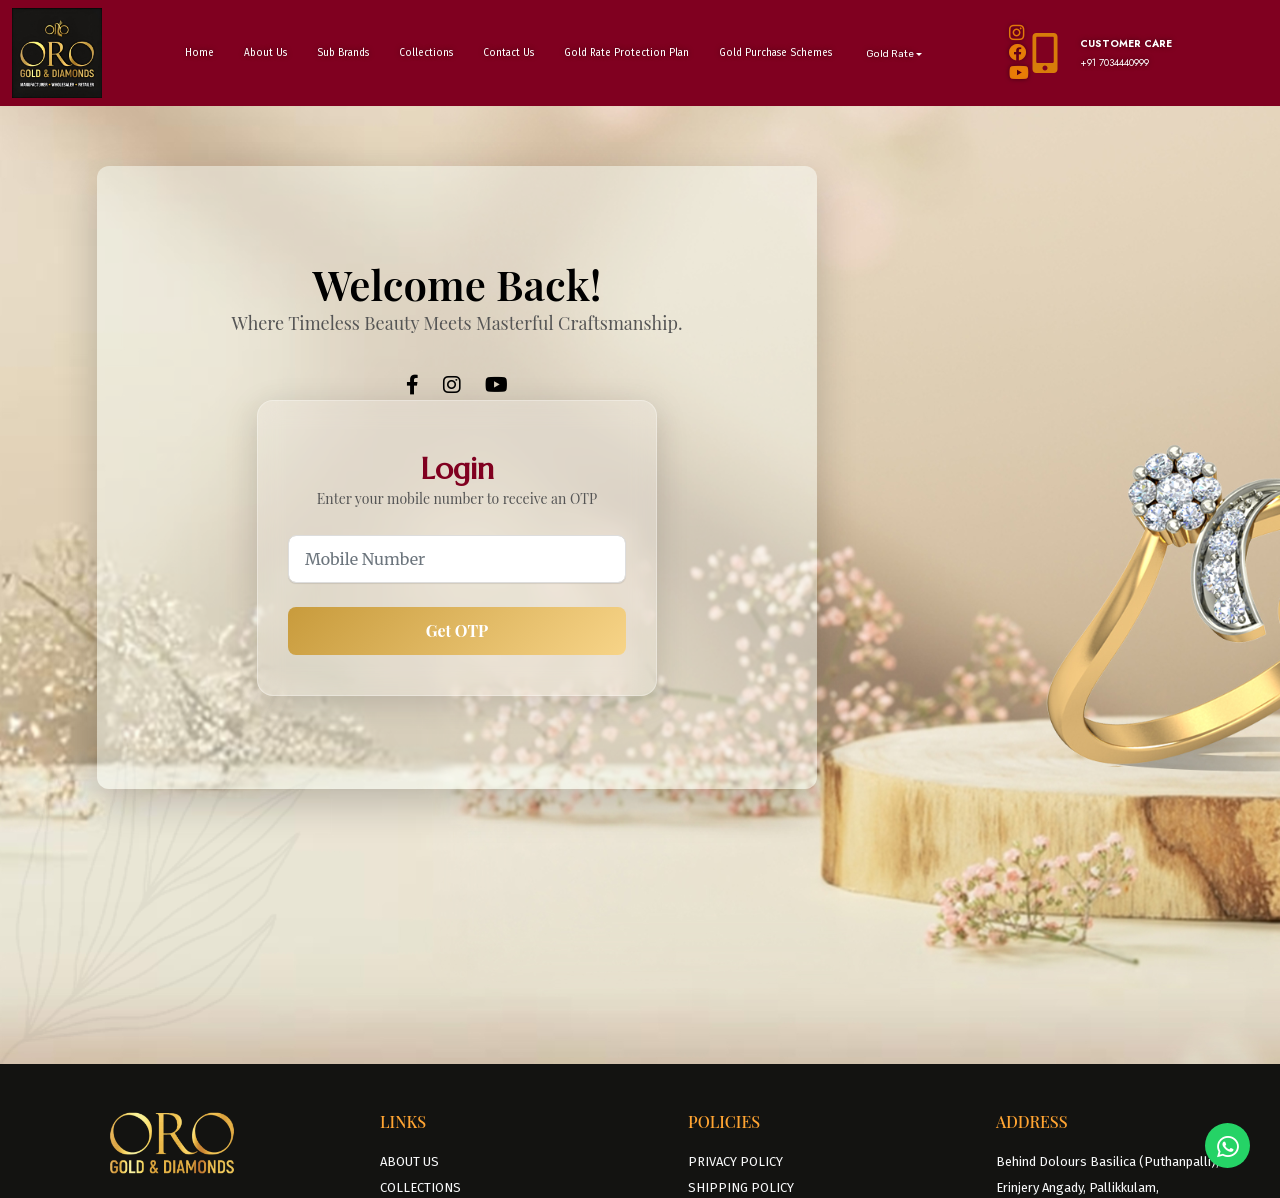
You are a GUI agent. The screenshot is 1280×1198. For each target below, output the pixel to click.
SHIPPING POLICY (741, 1187)
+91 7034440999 (1114, 62)
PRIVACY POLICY (735, 1161)
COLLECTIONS (420, 1187)
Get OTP (457, 630)
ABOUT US (409, 1161)
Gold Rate (890, 54)
